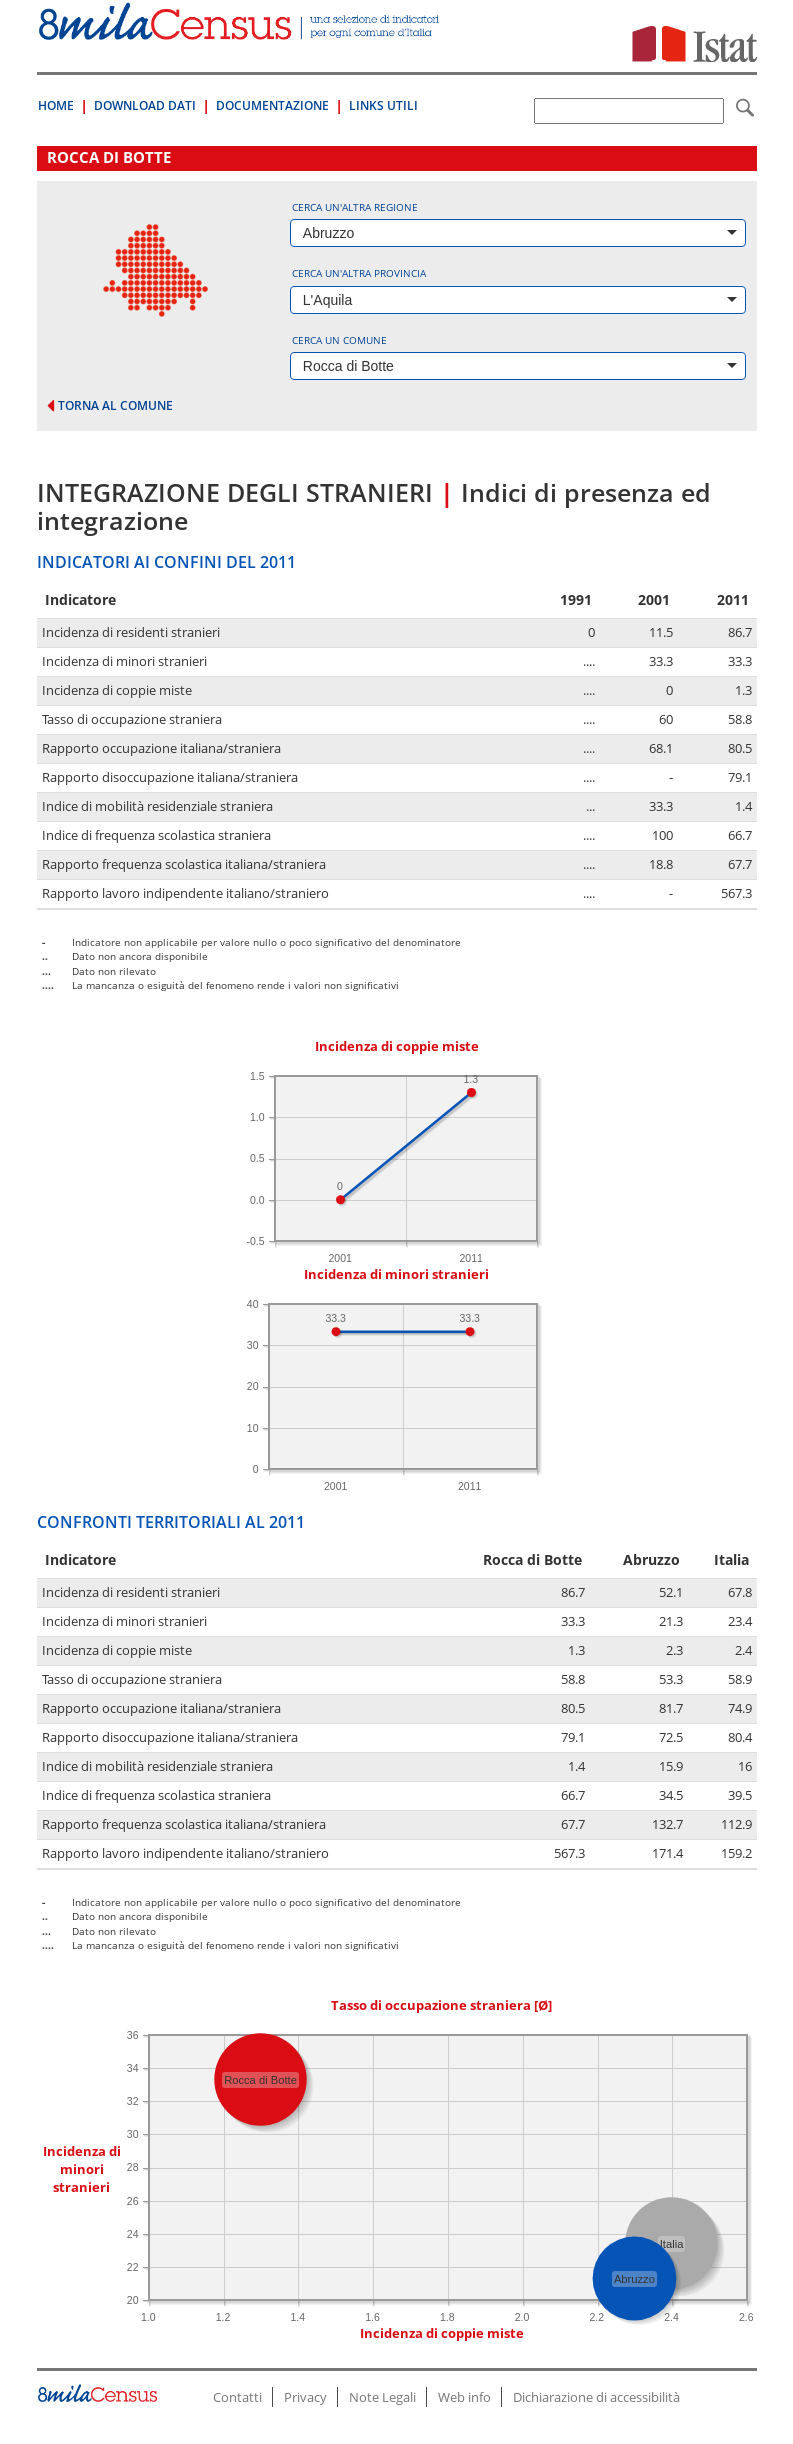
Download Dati (145, 105)
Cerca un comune (339, 340)
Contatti (237, 2397)
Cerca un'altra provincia (359, 273)
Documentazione (272, 105)
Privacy (305, 2397)
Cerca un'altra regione (355, 207)
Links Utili (383, 105)
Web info (464, 2397)
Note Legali (382, 2397)
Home (56, 105)
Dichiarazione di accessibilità (596, 2397)
